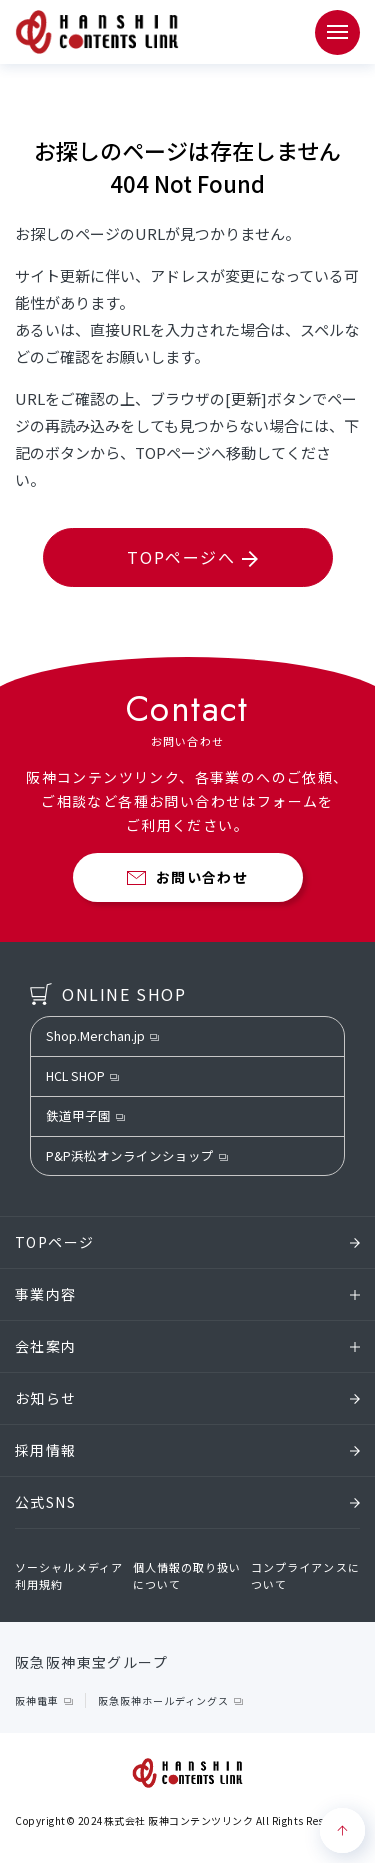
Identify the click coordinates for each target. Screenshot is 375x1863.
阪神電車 (37, 1700)
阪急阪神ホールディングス (163, 1700)
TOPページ (187, 1242)
